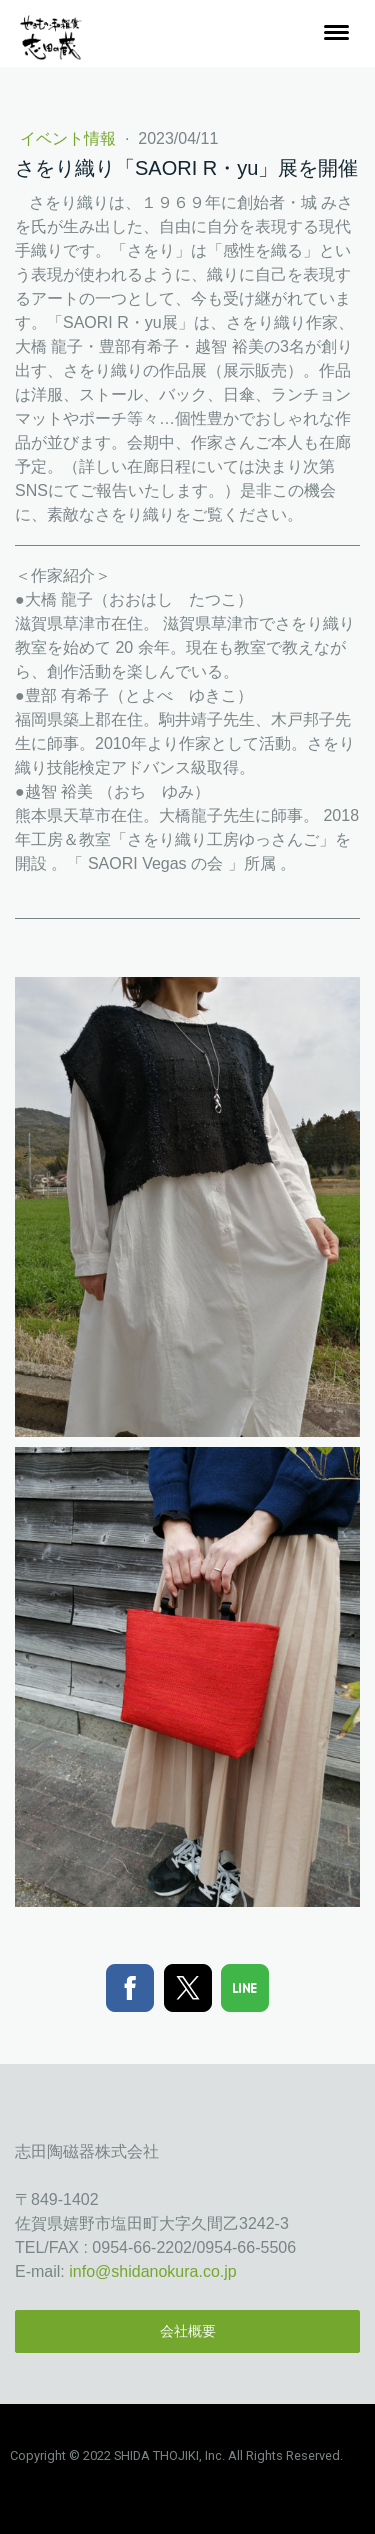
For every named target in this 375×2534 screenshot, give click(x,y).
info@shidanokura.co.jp (152, 2271)
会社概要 (188, 2331)
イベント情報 (70, 138)
